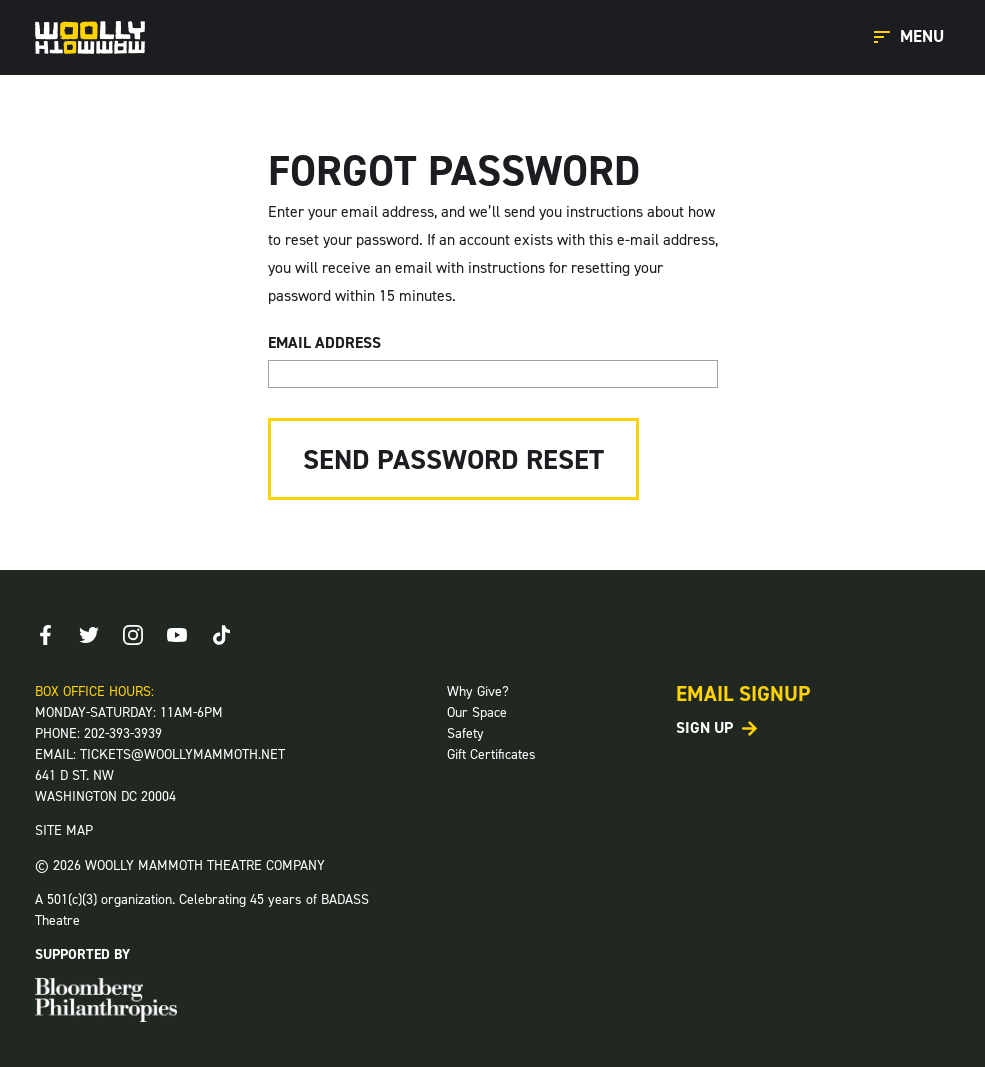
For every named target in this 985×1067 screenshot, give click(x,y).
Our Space (477, 712)
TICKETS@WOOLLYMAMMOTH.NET (182, 754)
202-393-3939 (123, 733)
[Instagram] (133, 635)
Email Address (324, 342)
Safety (465, 733)
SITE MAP (64, 830)
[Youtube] (177, 635)
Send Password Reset (453, 459)
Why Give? (478, 691)
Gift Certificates (491, 754)
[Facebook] (45, 635)
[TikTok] (221, 635)
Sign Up (704, 728)
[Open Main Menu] (912, 37)
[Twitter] (89, 635)
